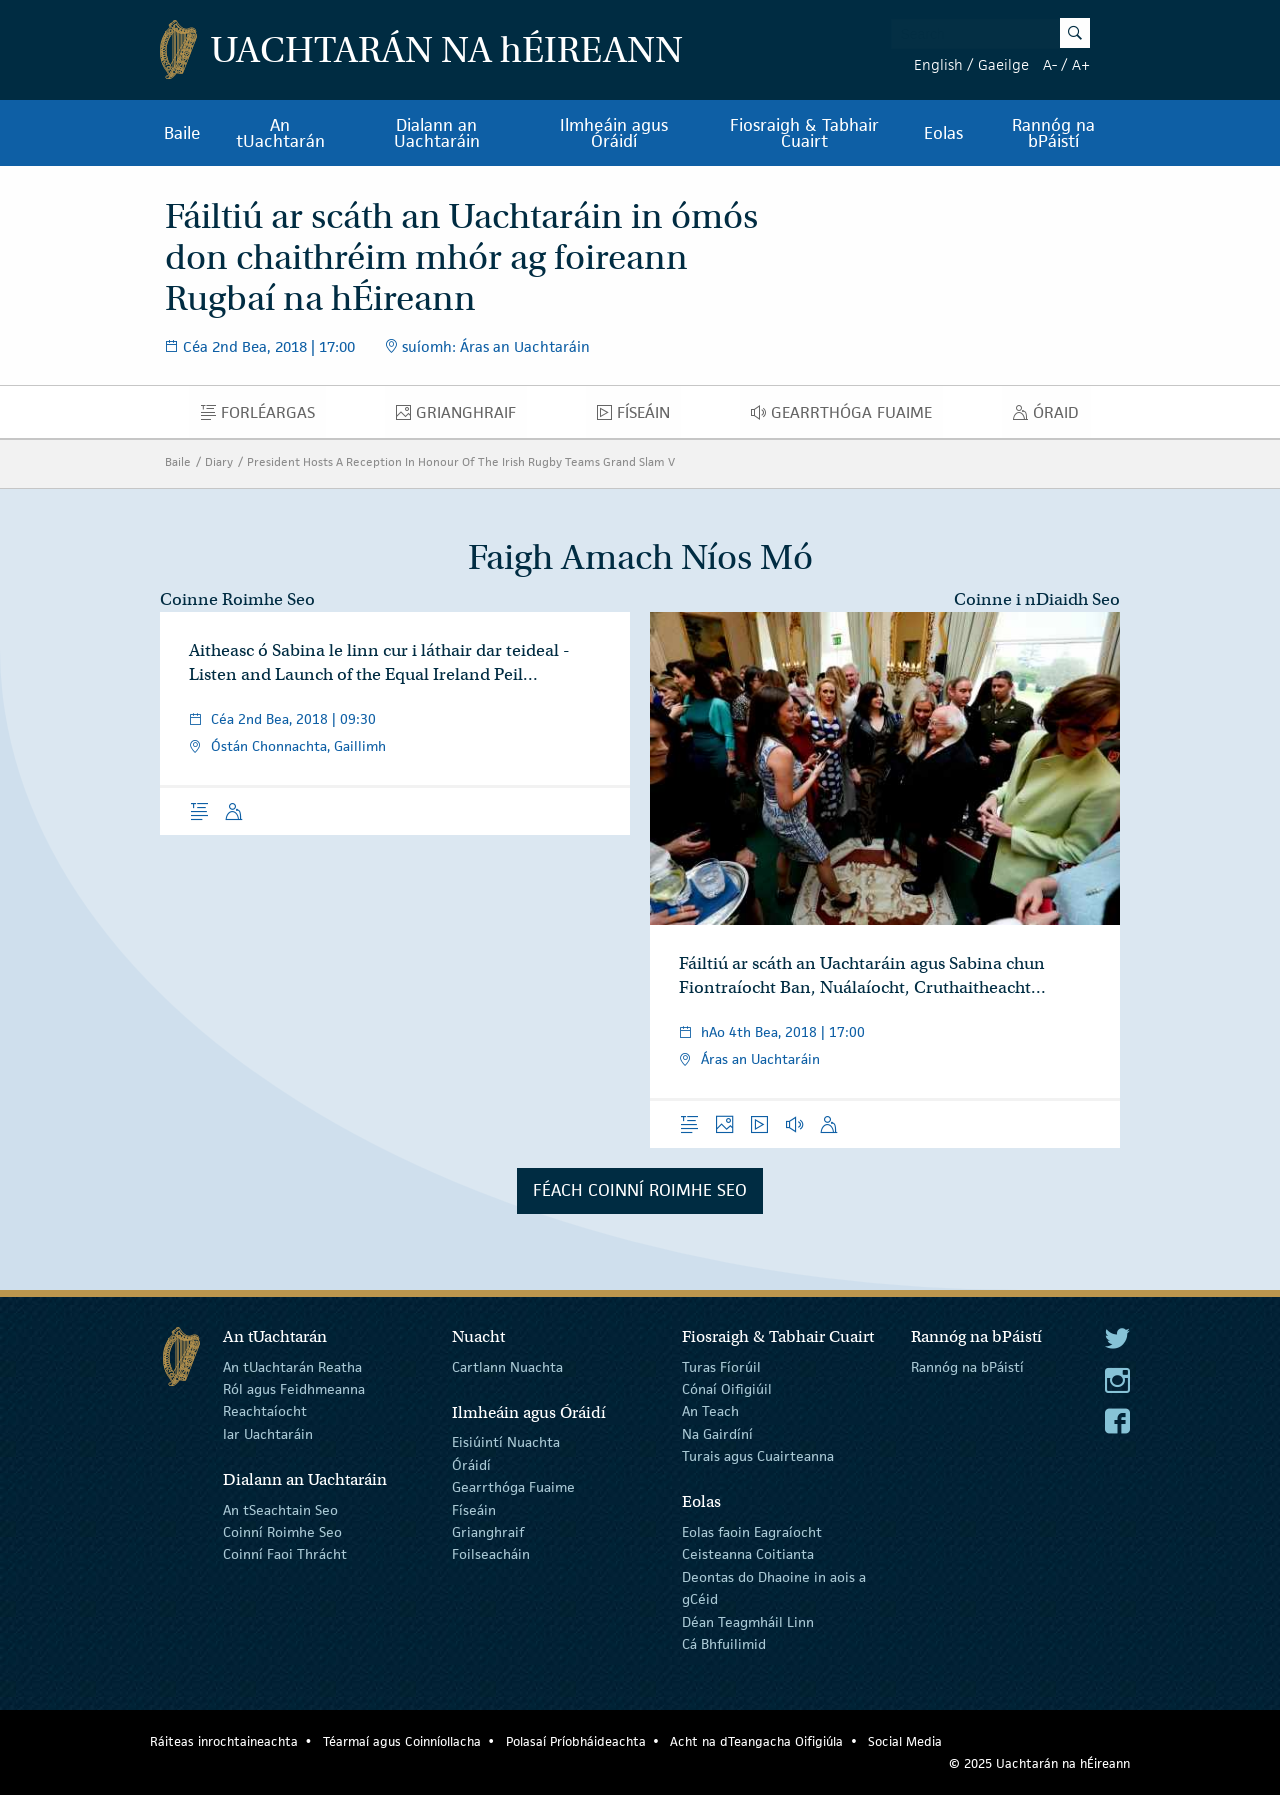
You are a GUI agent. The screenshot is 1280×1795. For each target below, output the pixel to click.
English (938, 64)
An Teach (710, 1411)
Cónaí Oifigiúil (727, 1389)
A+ (1081, 64)
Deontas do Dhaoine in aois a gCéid (774, 1588)
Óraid (1051, 417)
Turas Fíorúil (721, 1366)
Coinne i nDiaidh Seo (1037, 599)
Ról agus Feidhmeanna (294, 1389)
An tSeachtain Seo (280, 1509)
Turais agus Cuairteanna (758, 1456)
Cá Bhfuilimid (724, 1644)
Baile (182, 133)
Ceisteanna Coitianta (748, 1554)
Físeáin (639, 417)
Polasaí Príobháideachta (576, 1741)
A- (1050, 64)
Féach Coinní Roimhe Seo (640, 1190)
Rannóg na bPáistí (1053, 133)
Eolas (943, 133)
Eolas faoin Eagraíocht (752, 1532)
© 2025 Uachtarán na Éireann (1039, 1763)
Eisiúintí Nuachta (506, 1442)
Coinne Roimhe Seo (237, 599)
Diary (219, 461)
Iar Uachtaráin (268, 1434)
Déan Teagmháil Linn (748, 1621)
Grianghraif (461, 417)
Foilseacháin (491, 1554)
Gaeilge (1003, 64)
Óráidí (471, 1465)
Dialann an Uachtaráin (437, 133)
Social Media (905, 1741)
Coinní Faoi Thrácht (285, 1554)
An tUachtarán (280, 133)
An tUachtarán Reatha (292, 1366)
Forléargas (263, 417)
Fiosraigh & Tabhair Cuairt (804, 133)
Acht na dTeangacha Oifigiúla (756, 1741)
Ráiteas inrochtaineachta (224, 1741)
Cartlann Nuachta (507, 1366)
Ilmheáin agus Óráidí (614, 133)
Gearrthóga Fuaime (847, 417)
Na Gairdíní (717, 1434)
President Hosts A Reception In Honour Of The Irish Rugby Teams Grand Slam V (461, 461)
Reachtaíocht (265, 1411)
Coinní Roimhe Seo (282, 1532)
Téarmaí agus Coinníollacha (402, 1741)
